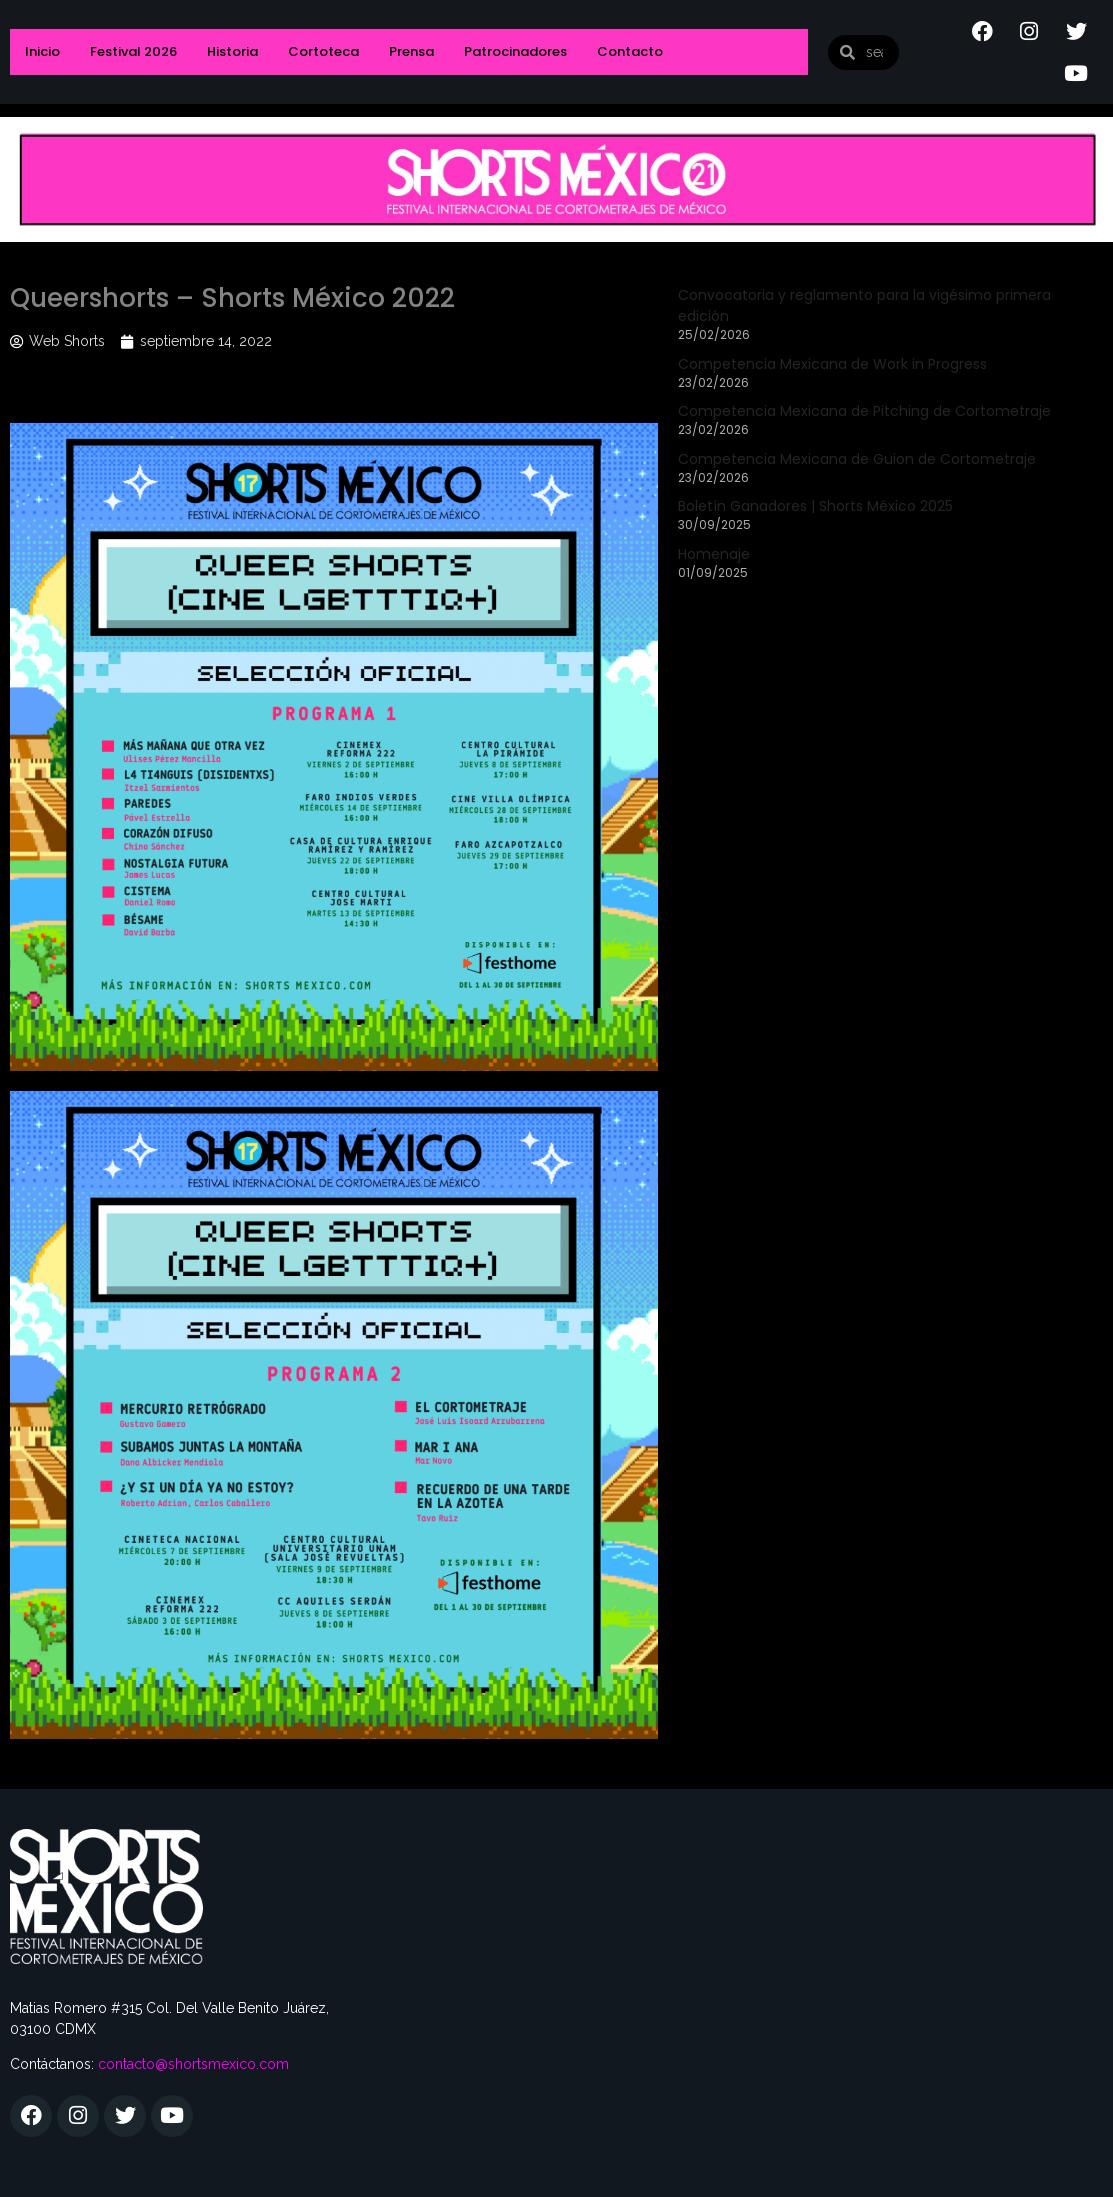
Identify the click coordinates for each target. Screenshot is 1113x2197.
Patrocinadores (515, 51)
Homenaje (714, 554)
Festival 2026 (133, 51)
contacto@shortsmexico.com (193, 2064)
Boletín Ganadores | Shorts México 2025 (815, 506)
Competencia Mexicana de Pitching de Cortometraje (864, 411)
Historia (232, 51)
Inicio (42, 51)
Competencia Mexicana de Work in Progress (832, 364)
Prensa (411, 51)
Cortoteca (323, 51)
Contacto (630, 51)
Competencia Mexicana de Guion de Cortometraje (857, 459)
